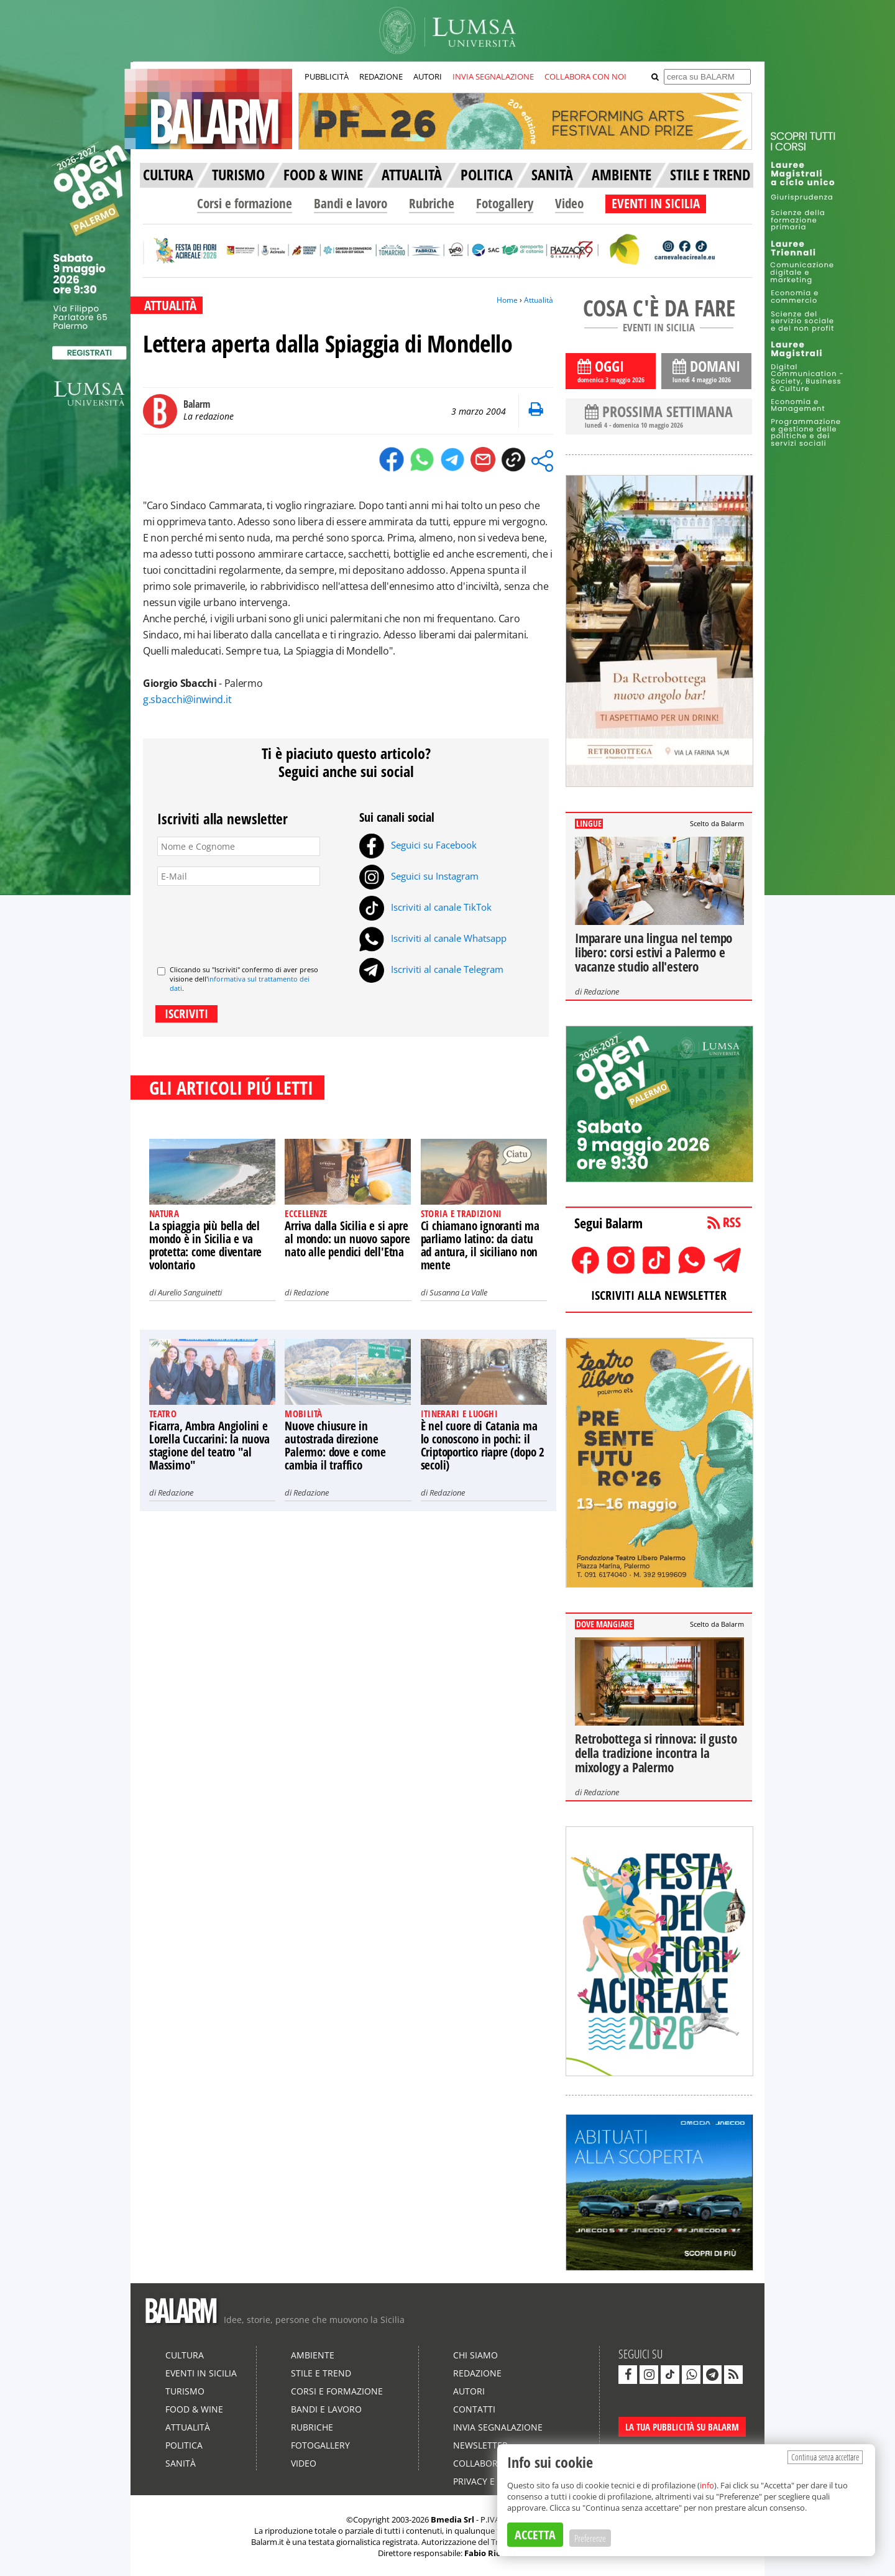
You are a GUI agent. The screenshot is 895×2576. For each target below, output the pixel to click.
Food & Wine (194, 2409)
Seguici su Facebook (418, 845)
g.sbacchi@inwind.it (187, 699)
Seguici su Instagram (419, 876)
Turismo (184, 2391)
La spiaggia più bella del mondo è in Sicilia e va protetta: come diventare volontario (205, 1245)
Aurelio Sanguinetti (190, 1292)
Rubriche (431, 203)
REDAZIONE (381, 76)
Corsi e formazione (244, 203)
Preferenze (590, 2538)
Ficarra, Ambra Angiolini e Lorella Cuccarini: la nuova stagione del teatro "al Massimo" (209, 1445)
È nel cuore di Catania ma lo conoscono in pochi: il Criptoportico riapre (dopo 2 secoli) (482, 1445)
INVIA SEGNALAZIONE (493, 76)
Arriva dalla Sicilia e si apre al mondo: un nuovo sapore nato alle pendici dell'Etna (347, 1239)
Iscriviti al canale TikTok (425, 907)
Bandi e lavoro (350, 203)
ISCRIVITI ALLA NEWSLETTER (659, 1295)
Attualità (538, 300)
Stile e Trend (321, 2373)
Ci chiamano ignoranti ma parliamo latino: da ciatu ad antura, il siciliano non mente (480, 1245)
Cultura (184, 2355)
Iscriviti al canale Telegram (431, 969)
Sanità (180, 2463)
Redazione (311, 1292)
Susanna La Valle (458, 1292)
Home (507, 300)
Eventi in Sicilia (201, 2373)
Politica (184, 2445)
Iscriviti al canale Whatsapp (433, 938)
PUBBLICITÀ (327, 76)
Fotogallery (504, 203)
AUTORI (427, 76)
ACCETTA (535, 2534)
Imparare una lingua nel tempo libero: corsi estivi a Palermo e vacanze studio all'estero (653, 952)
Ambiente (312, 2355)
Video (569, 203)
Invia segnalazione (498, 2427)
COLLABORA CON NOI (585, 76)
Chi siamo (475, 2355)
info (707, 2485)
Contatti (474, 2409)
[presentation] (251, 920)
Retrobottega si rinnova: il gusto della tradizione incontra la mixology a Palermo (656, 1753)
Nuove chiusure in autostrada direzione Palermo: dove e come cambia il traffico (335, 1445)
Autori (469, 2391)
